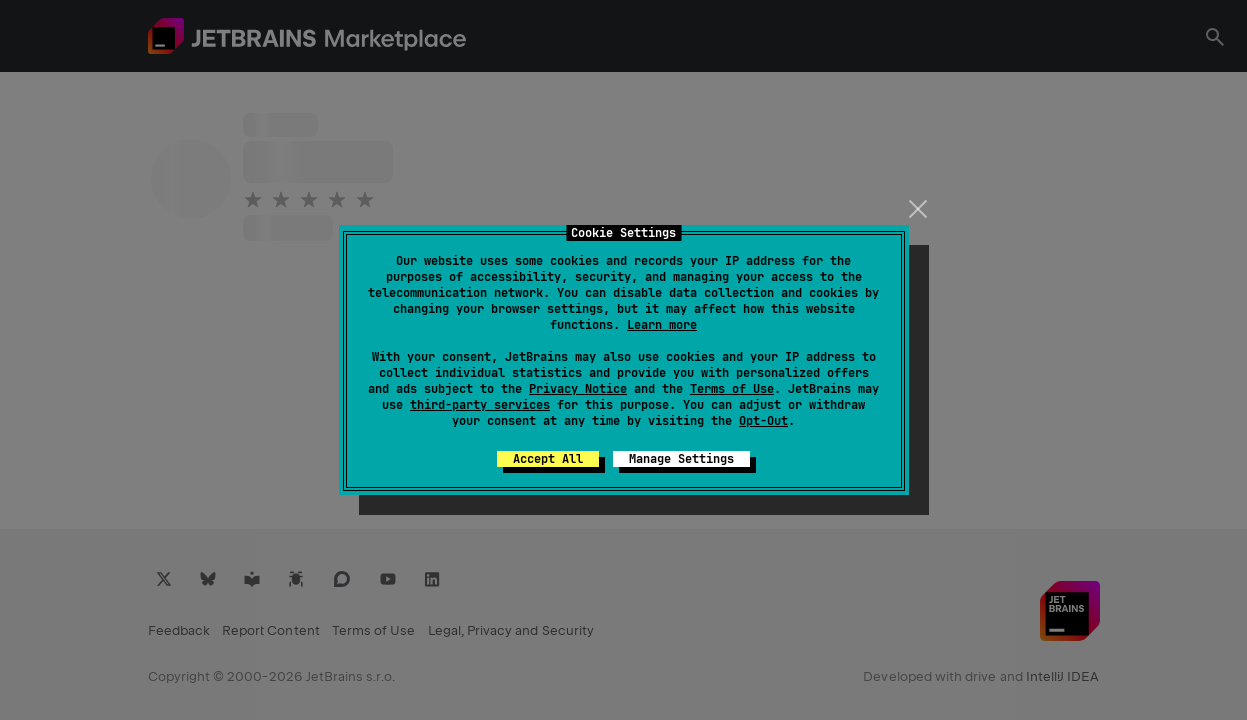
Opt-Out (763, 421)
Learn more (662, 325)
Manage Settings (681, 459)
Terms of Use (732, 389)
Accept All (548, 459)
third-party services (480, 405)
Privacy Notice (578, 389)
